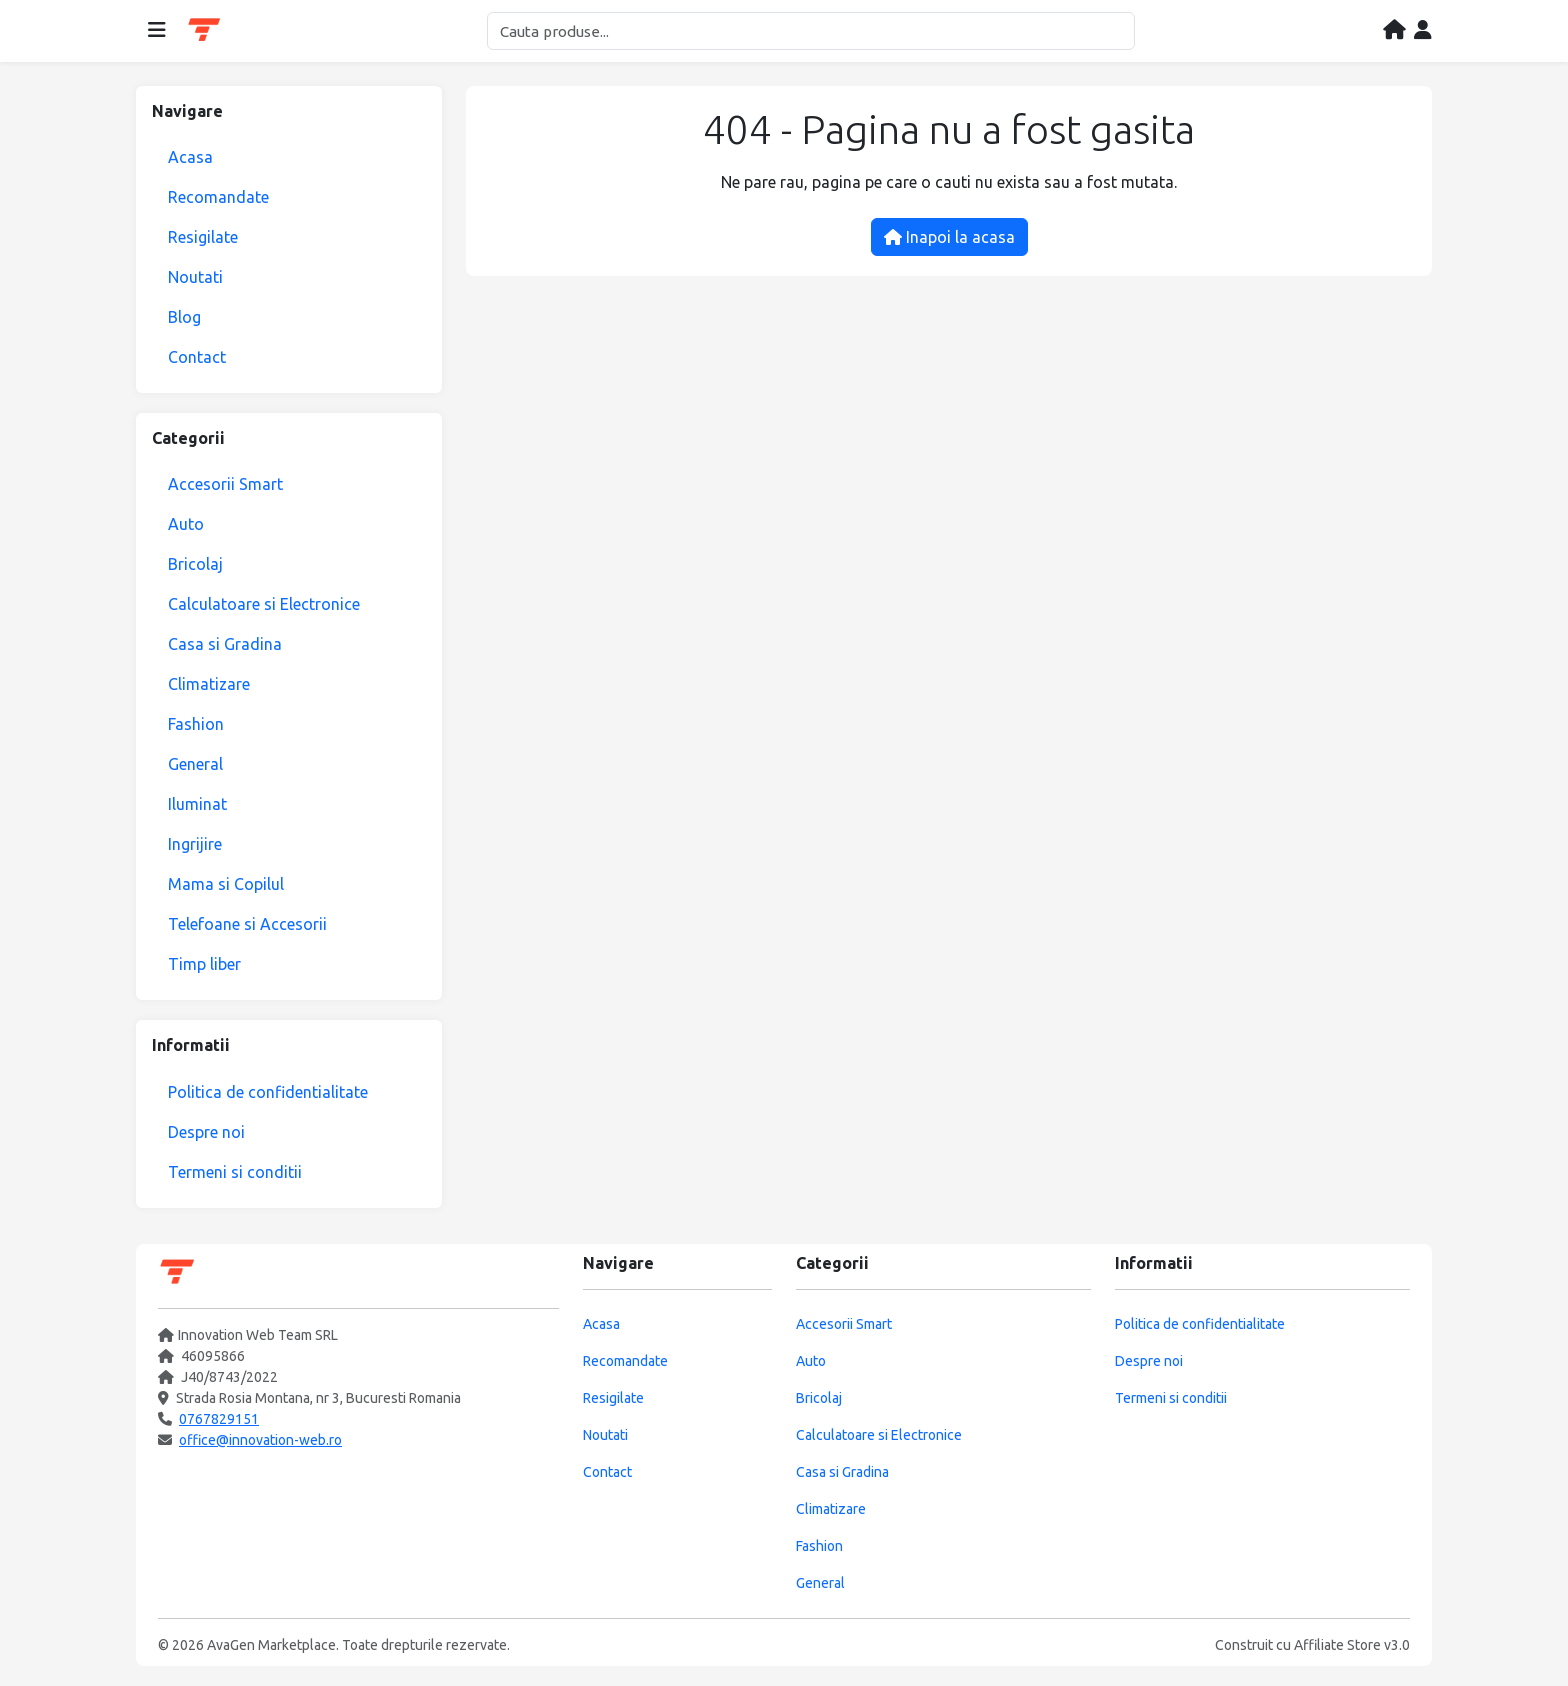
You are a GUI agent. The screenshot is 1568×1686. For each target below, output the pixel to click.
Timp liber (204, 964)
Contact (197, 357)
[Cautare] (811, 31)
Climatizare (209, 684)
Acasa (190, 157)
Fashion (196, 724)
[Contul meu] (1423, 31)
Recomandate (218, 197)
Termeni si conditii (235, 1172)
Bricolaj (195, 564)
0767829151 (219, 1419)
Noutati (195, 277)
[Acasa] (1394, 31)
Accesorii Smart (225, 484)
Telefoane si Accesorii (247, 924)
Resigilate (203, 237)
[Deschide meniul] (157, 31)
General (195, 764)
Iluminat (197, 804)
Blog (184, 317)
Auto (186, 524)
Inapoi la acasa (949, 237)
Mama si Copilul (226, 884)
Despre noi (206, 1132)
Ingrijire (195, 844)
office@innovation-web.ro (260, 1440)
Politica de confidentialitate (268, 1092)
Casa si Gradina (225, 644)
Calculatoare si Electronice (264, 604)
